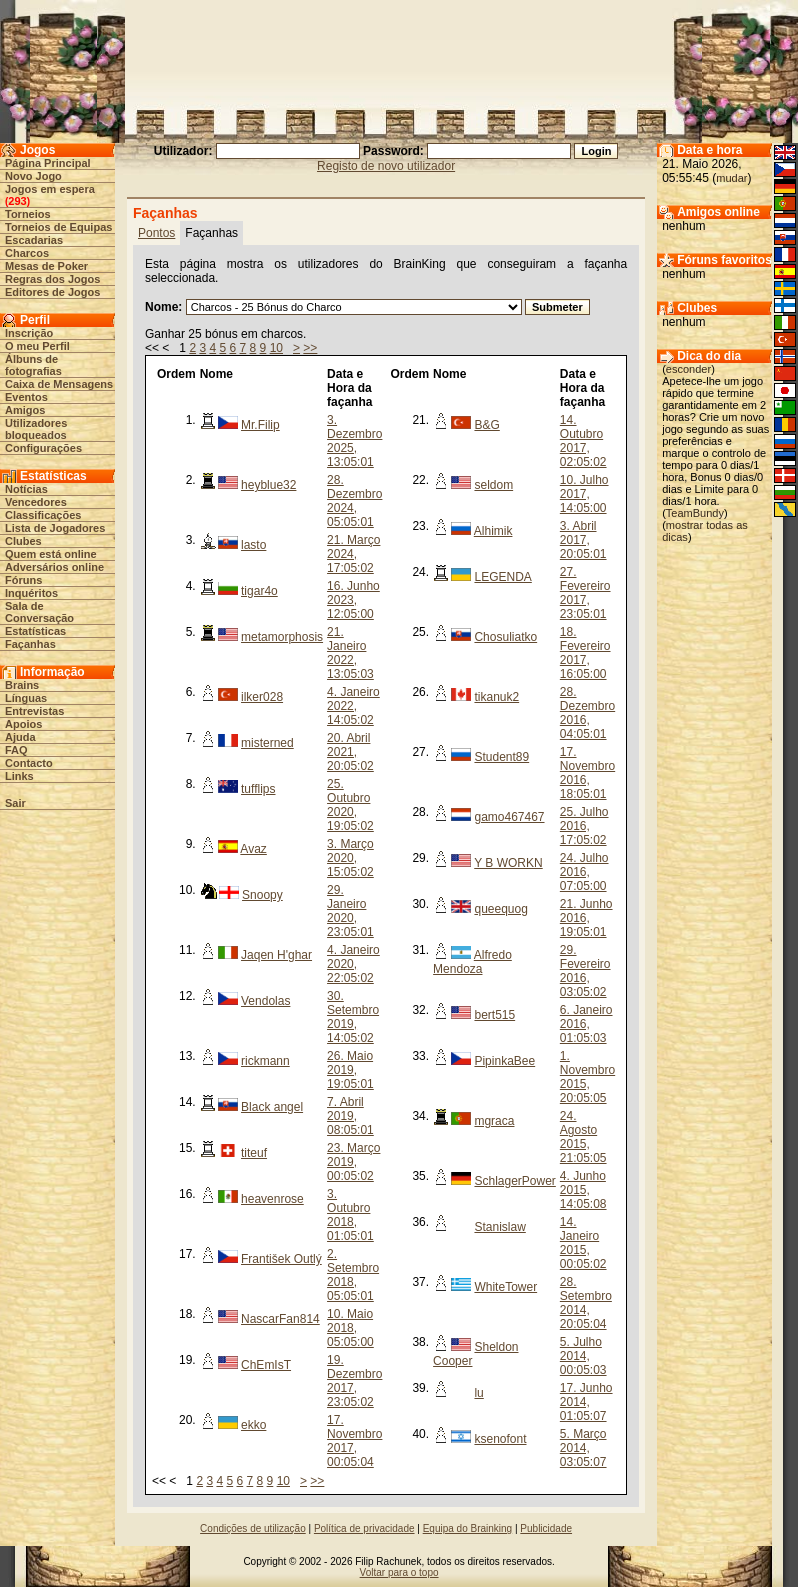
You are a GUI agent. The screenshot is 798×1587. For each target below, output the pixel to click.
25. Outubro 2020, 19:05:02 (350, 805)
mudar (731, 178)
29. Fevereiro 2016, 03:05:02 (585, 971)
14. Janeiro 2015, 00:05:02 (583, 1243)
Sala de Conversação (39, 612)
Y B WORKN (508, 863)
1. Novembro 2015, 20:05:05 (587, 1077)
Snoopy (262, 895)
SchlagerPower (514, 1181)
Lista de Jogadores (55, 528)
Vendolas (265, 1001)
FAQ (16, 750)
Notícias (26, 489)
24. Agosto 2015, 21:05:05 (583, 1137)
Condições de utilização (253, 1528)
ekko (253, 1425)
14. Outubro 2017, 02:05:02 (583, 441)
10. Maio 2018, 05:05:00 (350, 1328)
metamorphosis (282, 637)
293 (17, 201)
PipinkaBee (504, 1061)
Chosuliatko (505, 637)
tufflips (258, 789)
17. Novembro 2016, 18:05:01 (587, 773)
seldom (493, 485)
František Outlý (281, 1259)
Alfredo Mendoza (472, 962)
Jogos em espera (50, 189)
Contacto (29, 763)
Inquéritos (31, 593)
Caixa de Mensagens (59, 384)
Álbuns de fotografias (33, 365)
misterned (267, 743)
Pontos (156, 233)
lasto (253, 545)
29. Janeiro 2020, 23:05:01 (350, 911)
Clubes (23, 541)
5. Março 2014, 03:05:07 (583, 1448)
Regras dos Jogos (52, 279)
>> (310, 348)
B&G (486, 425)
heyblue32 (268, 485)
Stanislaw (499, 1227)
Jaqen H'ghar (276, 955)
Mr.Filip (260, 425)
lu (478, 1393)
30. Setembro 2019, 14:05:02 (353, 1017)
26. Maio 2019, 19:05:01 (350, 1070)
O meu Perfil (37, 346)
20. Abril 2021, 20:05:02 (350, 752)
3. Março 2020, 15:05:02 (350, 858)
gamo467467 (509, 817)
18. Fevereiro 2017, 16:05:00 (585, 653)
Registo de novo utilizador (386, 166)
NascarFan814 (280, 1319)
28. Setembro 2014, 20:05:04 (586, 1303)
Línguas (26, 698)
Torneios (28, 214)
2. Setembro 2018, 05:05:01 (353, 1275)
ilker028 (262, 697)
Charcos (27, 253)
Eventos (26, 397)
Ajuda (20, 737)
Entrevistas (34, 711)
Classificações (43, 515)
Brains (22, 685)
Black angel (272, 1107)
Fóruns (23, 580)
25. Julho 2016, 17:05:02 (584, 826)
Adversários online (54, 567)
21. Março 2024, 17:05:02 (353, 554)
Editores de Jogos (52, 292)
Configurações (43, 448)
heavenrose (272, 1199)
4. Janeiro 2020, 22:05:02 (353, 964)
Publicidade (546, 1528)
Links (19, 776)
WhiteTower (505, 1287)
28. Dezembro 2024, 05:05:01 (354, 501)
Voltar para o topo (399, 1572)
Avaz (253, 849)
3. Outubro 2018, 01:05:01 (350, 1215)
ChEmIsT (266, 1365)
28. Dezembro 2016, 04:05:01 (587, 713)
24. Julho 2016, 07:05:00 (584, 872)
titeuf (254, 1153)
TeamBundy (695, 513)
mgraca (494, 1121)
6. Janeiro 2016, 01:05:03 (586, 1024)
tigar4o (259, 591)
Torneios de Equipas (58, 227)
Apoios (23, 724)
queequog (500, 909)
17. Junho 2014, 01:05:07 (586, 1402)
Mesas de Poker (46, 266)
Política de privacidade (364, 1528)
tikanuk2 (496, 697)
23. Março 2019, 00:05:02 (353, 1162)
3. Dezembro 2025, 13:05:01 (354, 441)
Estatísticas (35, 631)
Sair (15, 803)
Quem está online (51, 554)
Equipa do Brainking (468, 1528)
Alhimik (493, 531)
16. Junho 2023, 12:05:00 (353, 600)
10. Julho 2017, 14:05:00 (584, 494)
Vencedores (36, 502)
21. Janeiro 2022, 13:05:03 (350, 653)
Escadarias (34, 240)
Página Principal (48, 163)
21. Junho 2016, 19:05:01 (586, 918)
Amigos (25, 410)
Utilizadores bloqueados (36, 429)
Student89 (501, 757)
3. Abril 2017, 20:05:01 (583, 540)
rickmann (265, 1061)
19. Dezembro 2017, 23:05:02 (354, 1381)
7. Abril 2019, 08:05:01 (350, 1116)
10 (276, 348)
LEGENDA (502, 577)
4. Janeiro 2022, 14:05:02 (353, 706)
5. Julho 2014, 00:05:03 (583, 1356)
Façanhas (30, 644)
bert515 (494, 1015)
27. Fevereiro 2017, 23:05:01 (585, 593)
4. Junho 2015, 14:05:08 (583, 1190)
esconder (688, 369)
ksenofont (500, 1439)
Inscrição (29, 333)
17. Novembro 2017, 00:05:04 (354, 1441)
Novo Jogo (33, 176)
